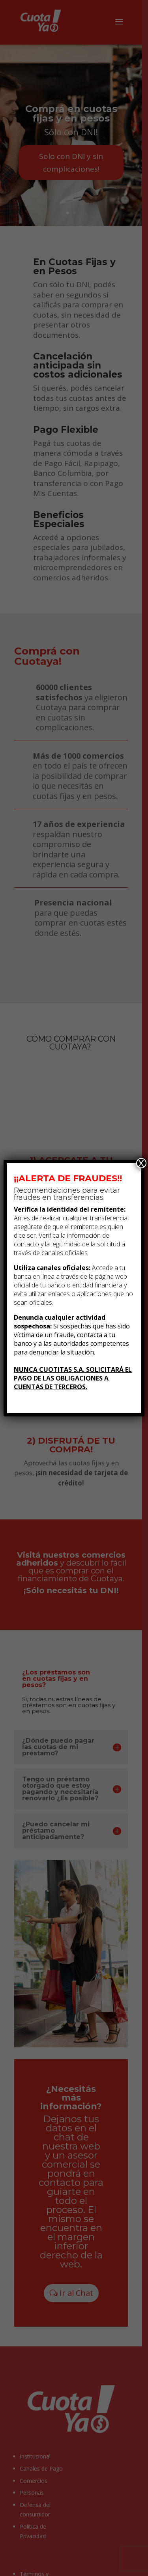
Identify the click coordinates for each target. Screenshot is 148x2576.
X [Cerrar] (141, 1163)
